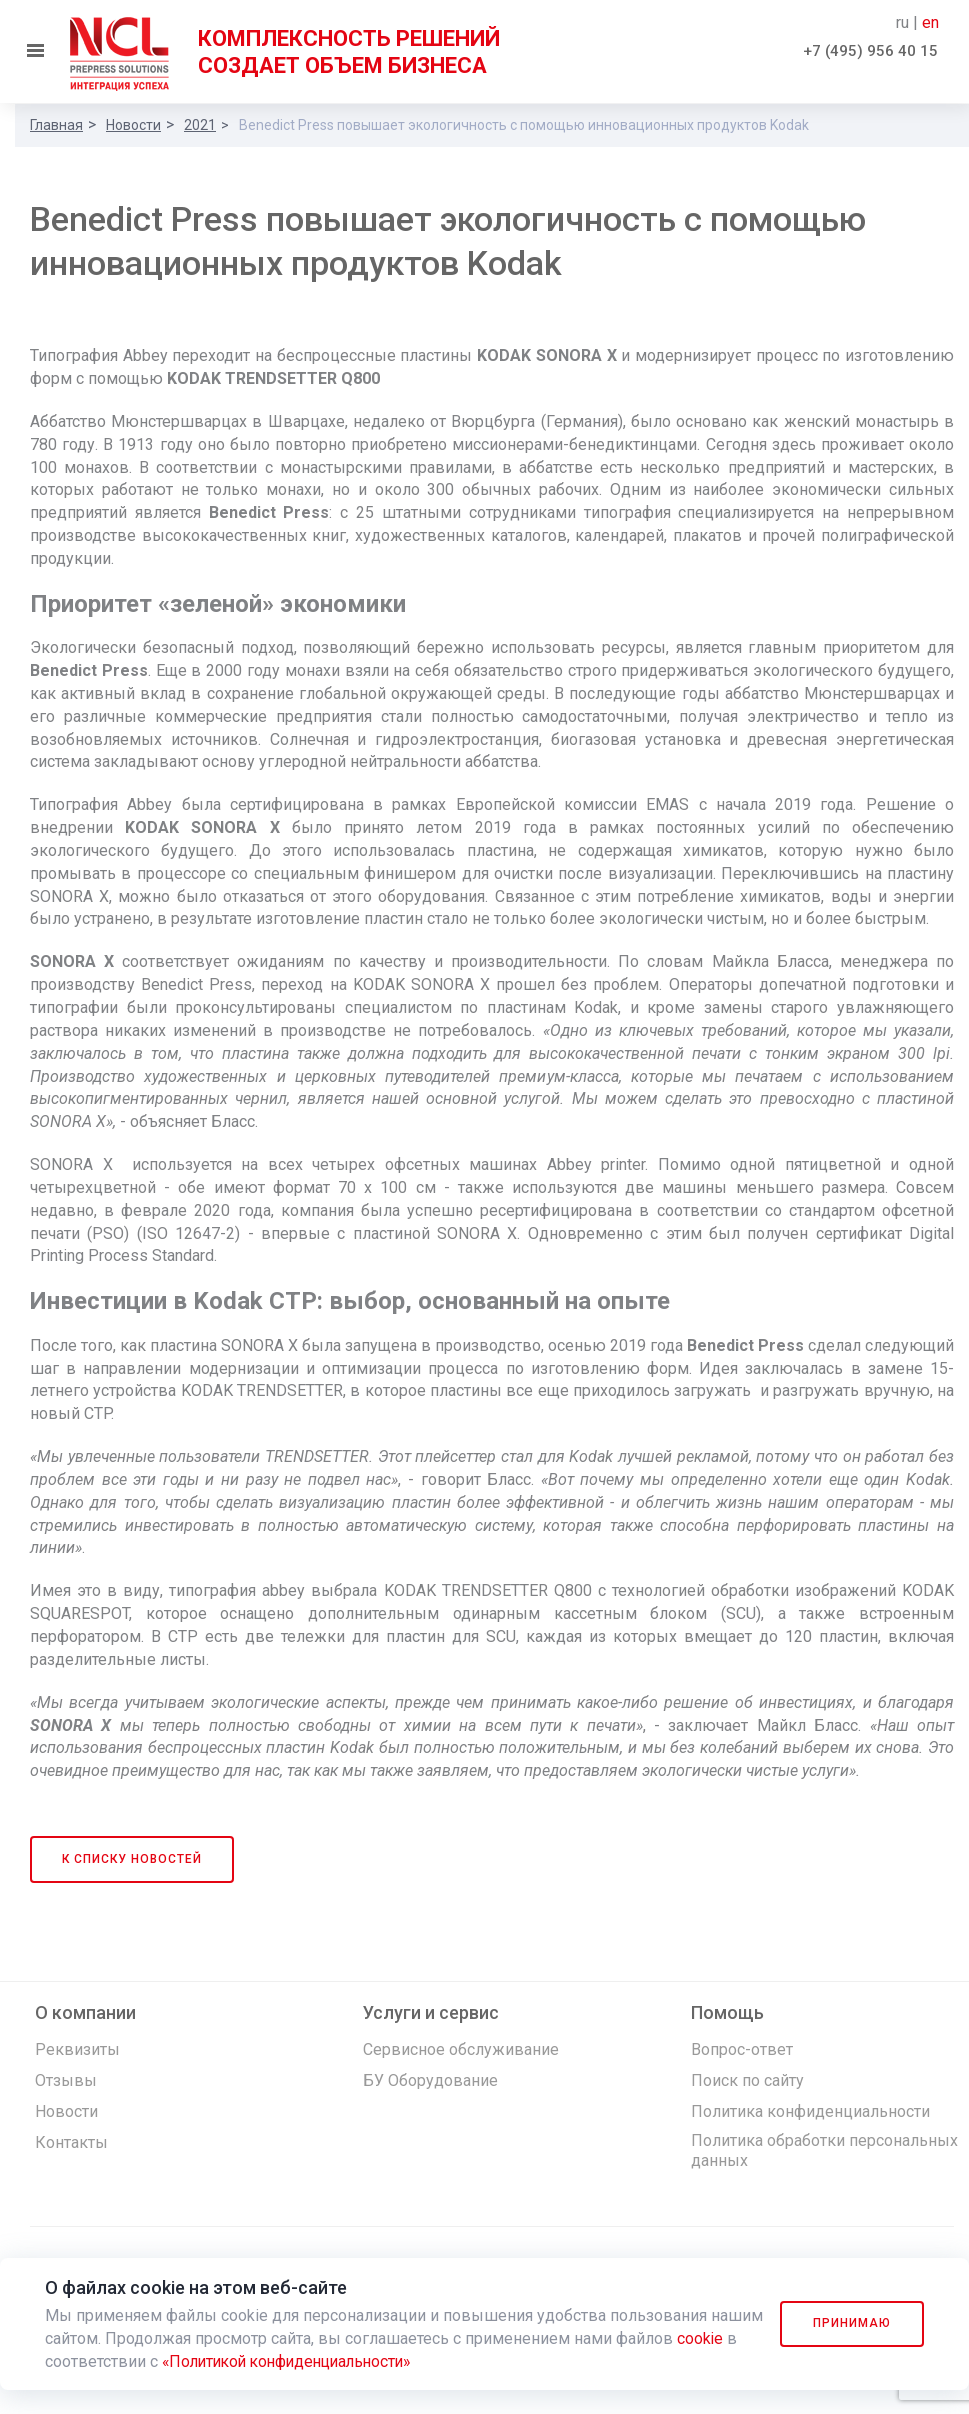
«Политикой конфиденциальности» (359, 2361)
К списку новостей (132, 1859)
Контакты (71, 2142)
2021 (200, 125)
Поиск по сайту (747, 2080)
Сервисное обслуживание (461, 2049)
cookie (68, 2361)
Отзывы (66, 2080)
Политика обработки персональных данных (824, 2150)
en (930, 22)
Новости (133, 125)
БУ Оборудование (430, 2080)
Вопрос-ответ (742, 2049)
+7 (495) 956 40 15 (870, 51)
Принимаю (851, 2323)
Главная (56, 125)
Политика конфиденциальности (810, 2111)
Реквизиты (77, 2049)
